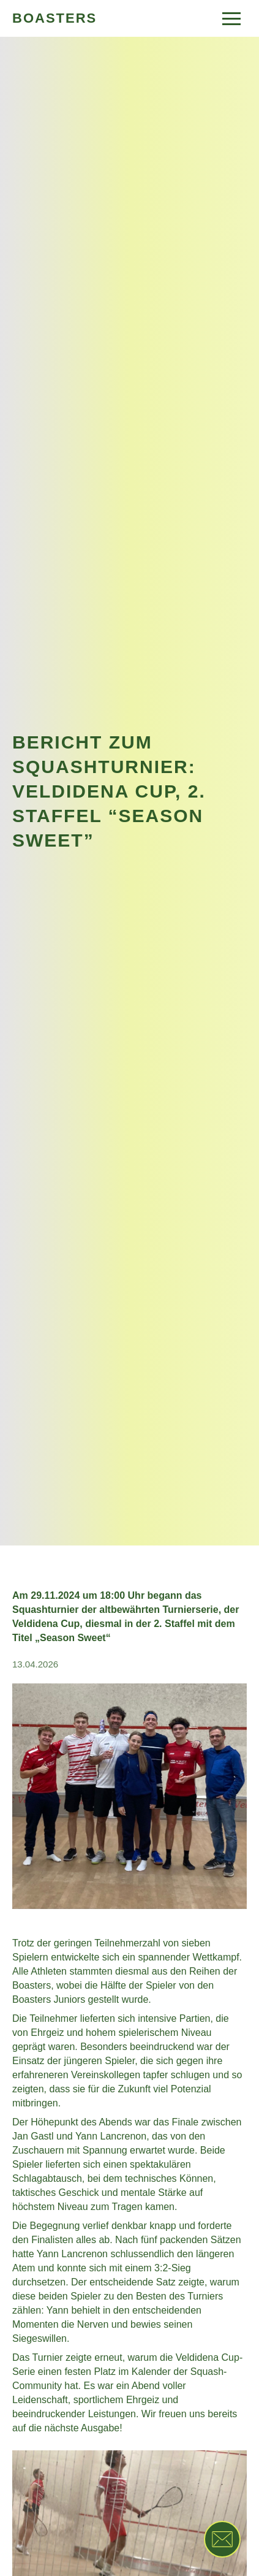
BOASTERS (54, 18)
